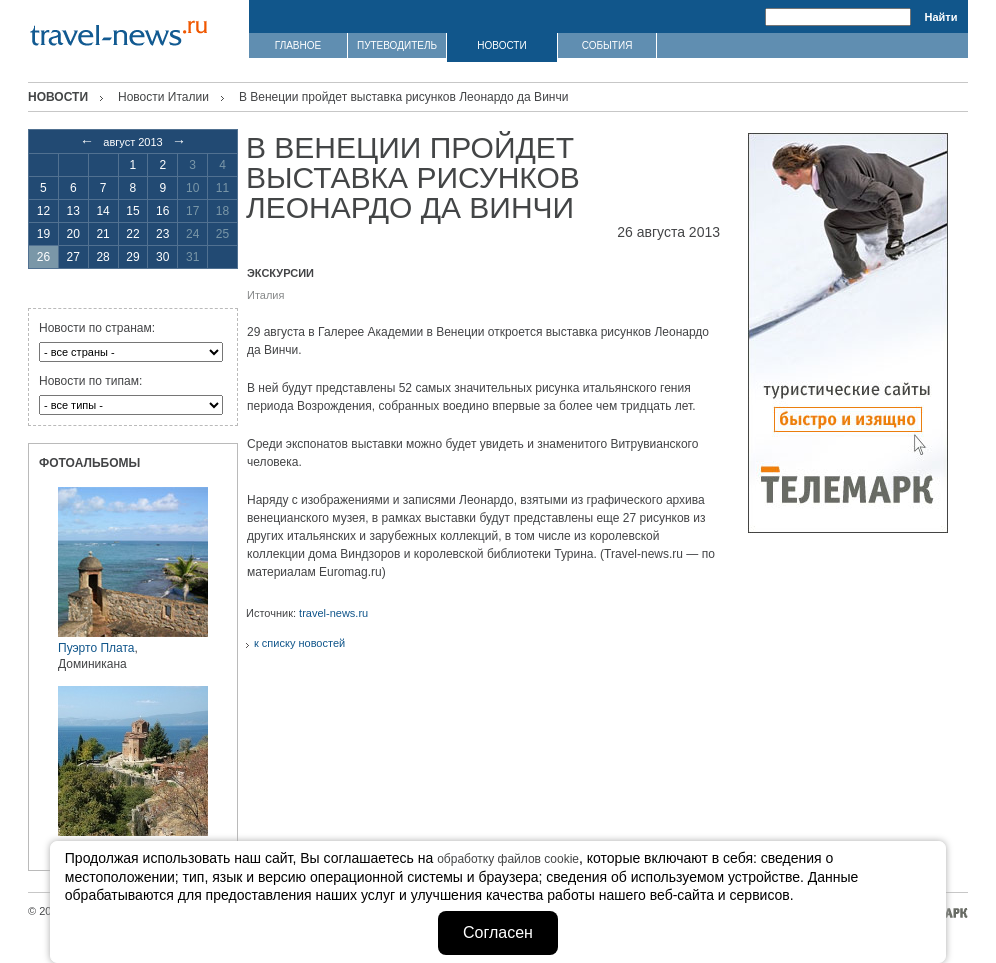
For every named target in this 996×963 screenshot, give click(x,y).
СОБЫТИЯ (607, 45)
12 (43, 211)
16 (162, 211)
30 (162, 257)
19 (43, 234)
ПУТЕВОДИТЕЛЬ (397, 45)
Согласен (498, 932)
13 (73, 211)
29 (132, 257)
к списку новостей (299, 643)
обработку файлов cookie (508, 859)
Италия (265, 295)
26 (43, 257)
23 (162, 234)
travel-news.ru (333, 613)
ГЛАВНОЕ (298, 45)
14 (102, 211)
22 (132, 234)
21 (102, 234)
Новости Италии (163, 97)
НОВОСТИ (501, 45)
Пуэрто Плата (96, 648)
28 (102, 257)
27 (73, 257)
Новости (58, 97)
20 (73, 234)
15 (132, 211)
